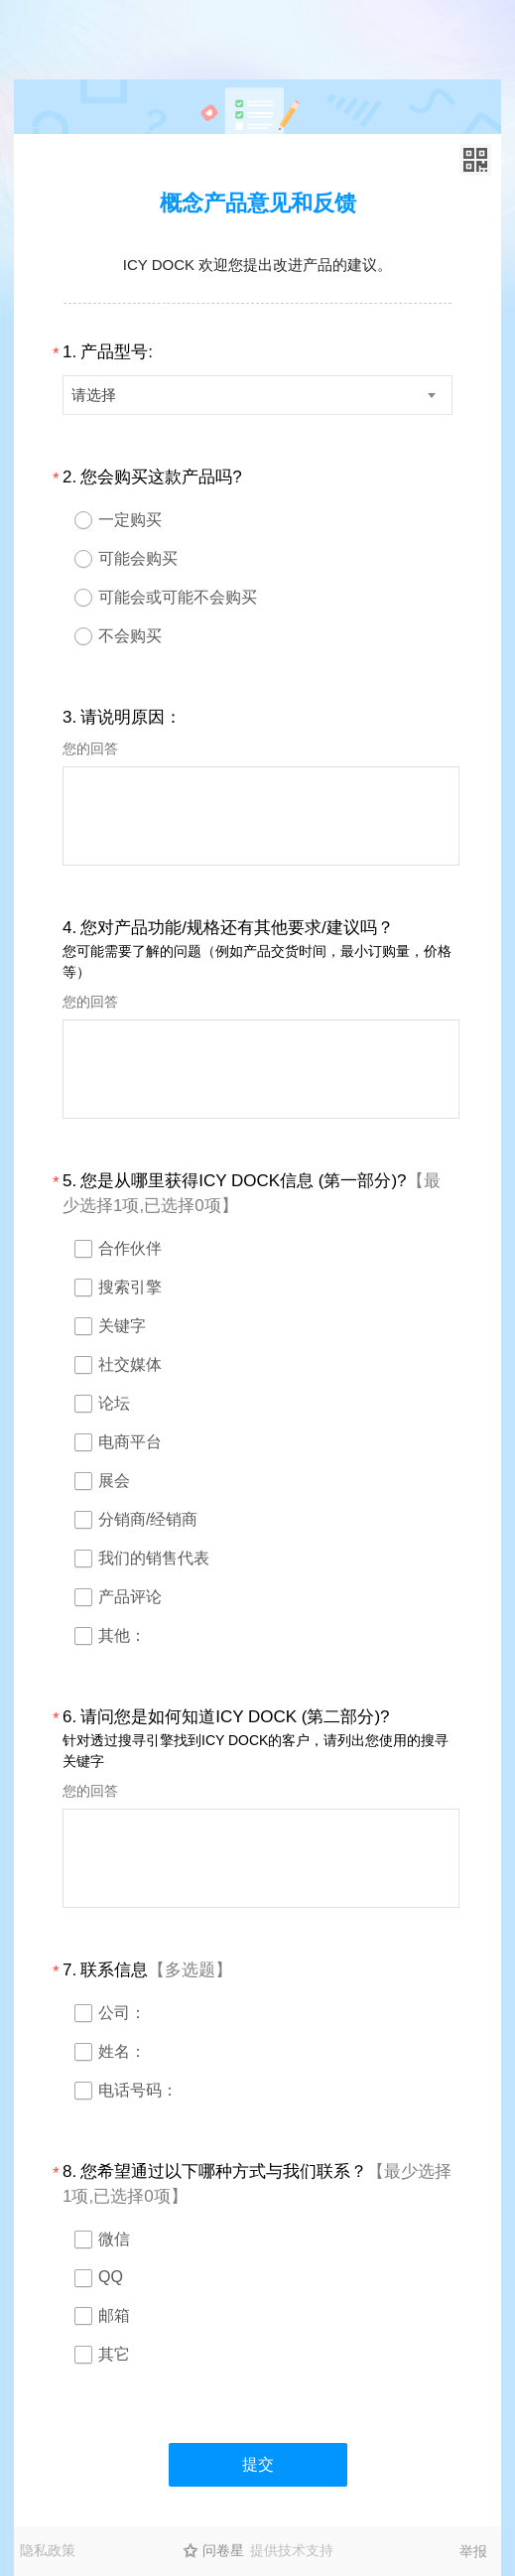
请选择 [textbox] (93, 394)
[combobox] (257, 395)
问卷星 (223, 2550)
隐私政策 (47, 2550)
